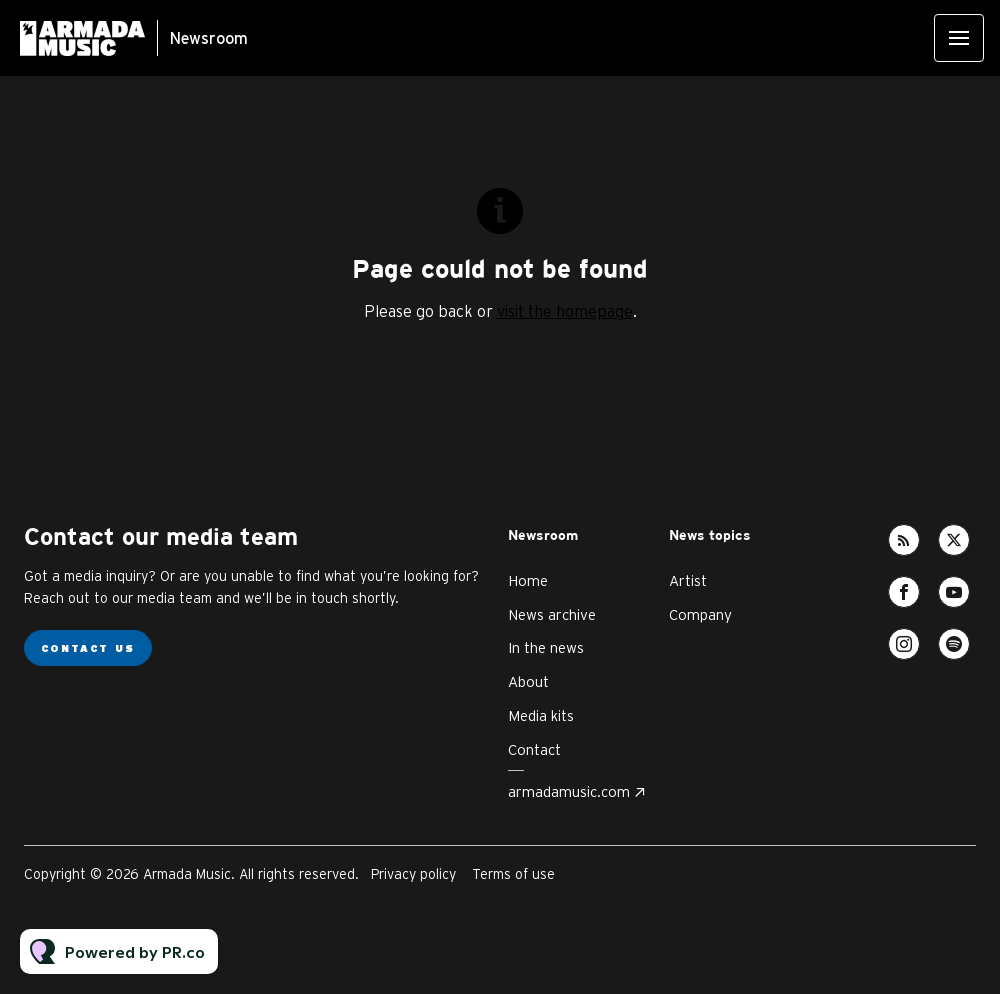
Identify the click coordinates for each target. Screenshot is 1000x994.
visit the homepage (565, 311)
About (528, 681)
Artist (688, 580)
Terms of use (513, 874)
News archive (552, 614)
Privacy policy (413, 874)
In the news (546, 647)
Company (700, 614)
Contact (534, 749)
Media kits (541, 715)
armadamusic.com (569, 791)
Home (528, 580)
